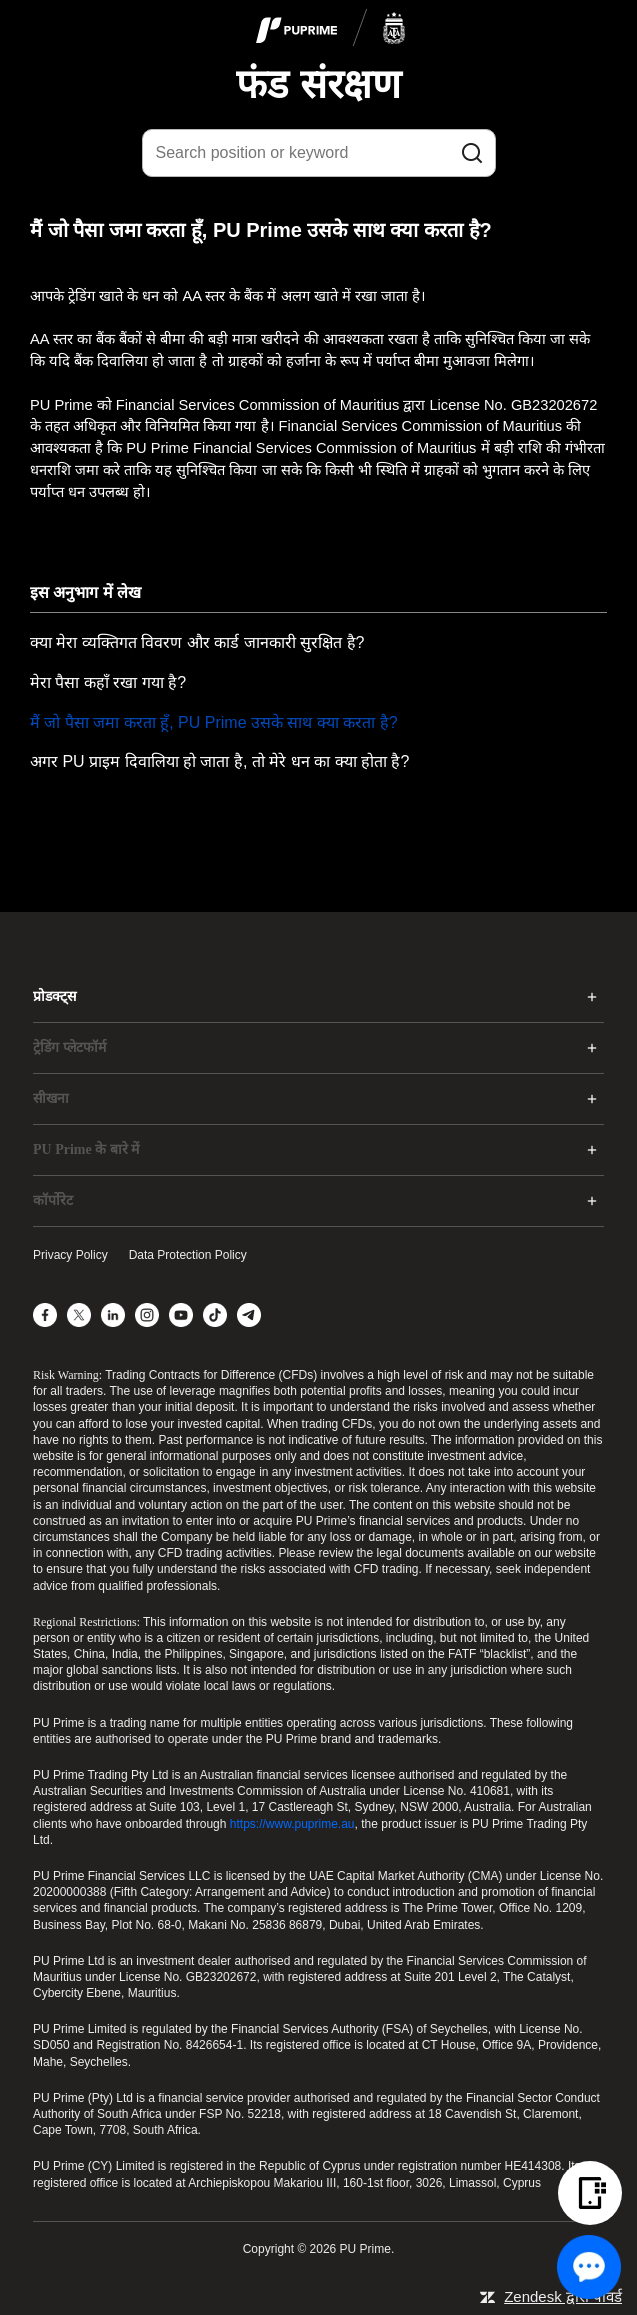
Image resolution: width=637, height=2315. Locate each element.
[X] (79, 1315)
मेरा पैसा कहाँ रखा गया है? (108, 682)
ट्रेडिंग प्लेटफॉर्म (69, 1047)
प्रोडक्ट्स (54, 996)
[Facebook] (45, 1315)
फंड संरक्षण (318, 84)
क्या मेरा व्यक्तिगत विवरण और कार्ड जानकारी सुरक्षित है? (197, 642)
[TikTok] (215, 1315)
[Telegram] (249, 1315)
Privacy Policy (70, 1255)
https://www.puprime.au (292, 1824)
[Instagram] (147, 1315)
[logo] (331, 29)
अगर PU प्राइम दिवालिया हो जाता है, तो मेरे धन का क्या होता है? (219, 761)
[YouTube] (181, 1315)
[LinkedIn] (113, 1315)
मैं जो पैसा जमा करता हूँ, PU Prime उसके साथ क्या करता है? (214, 722)
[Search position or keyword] (319, 153)
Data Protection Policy (188, 1255)
